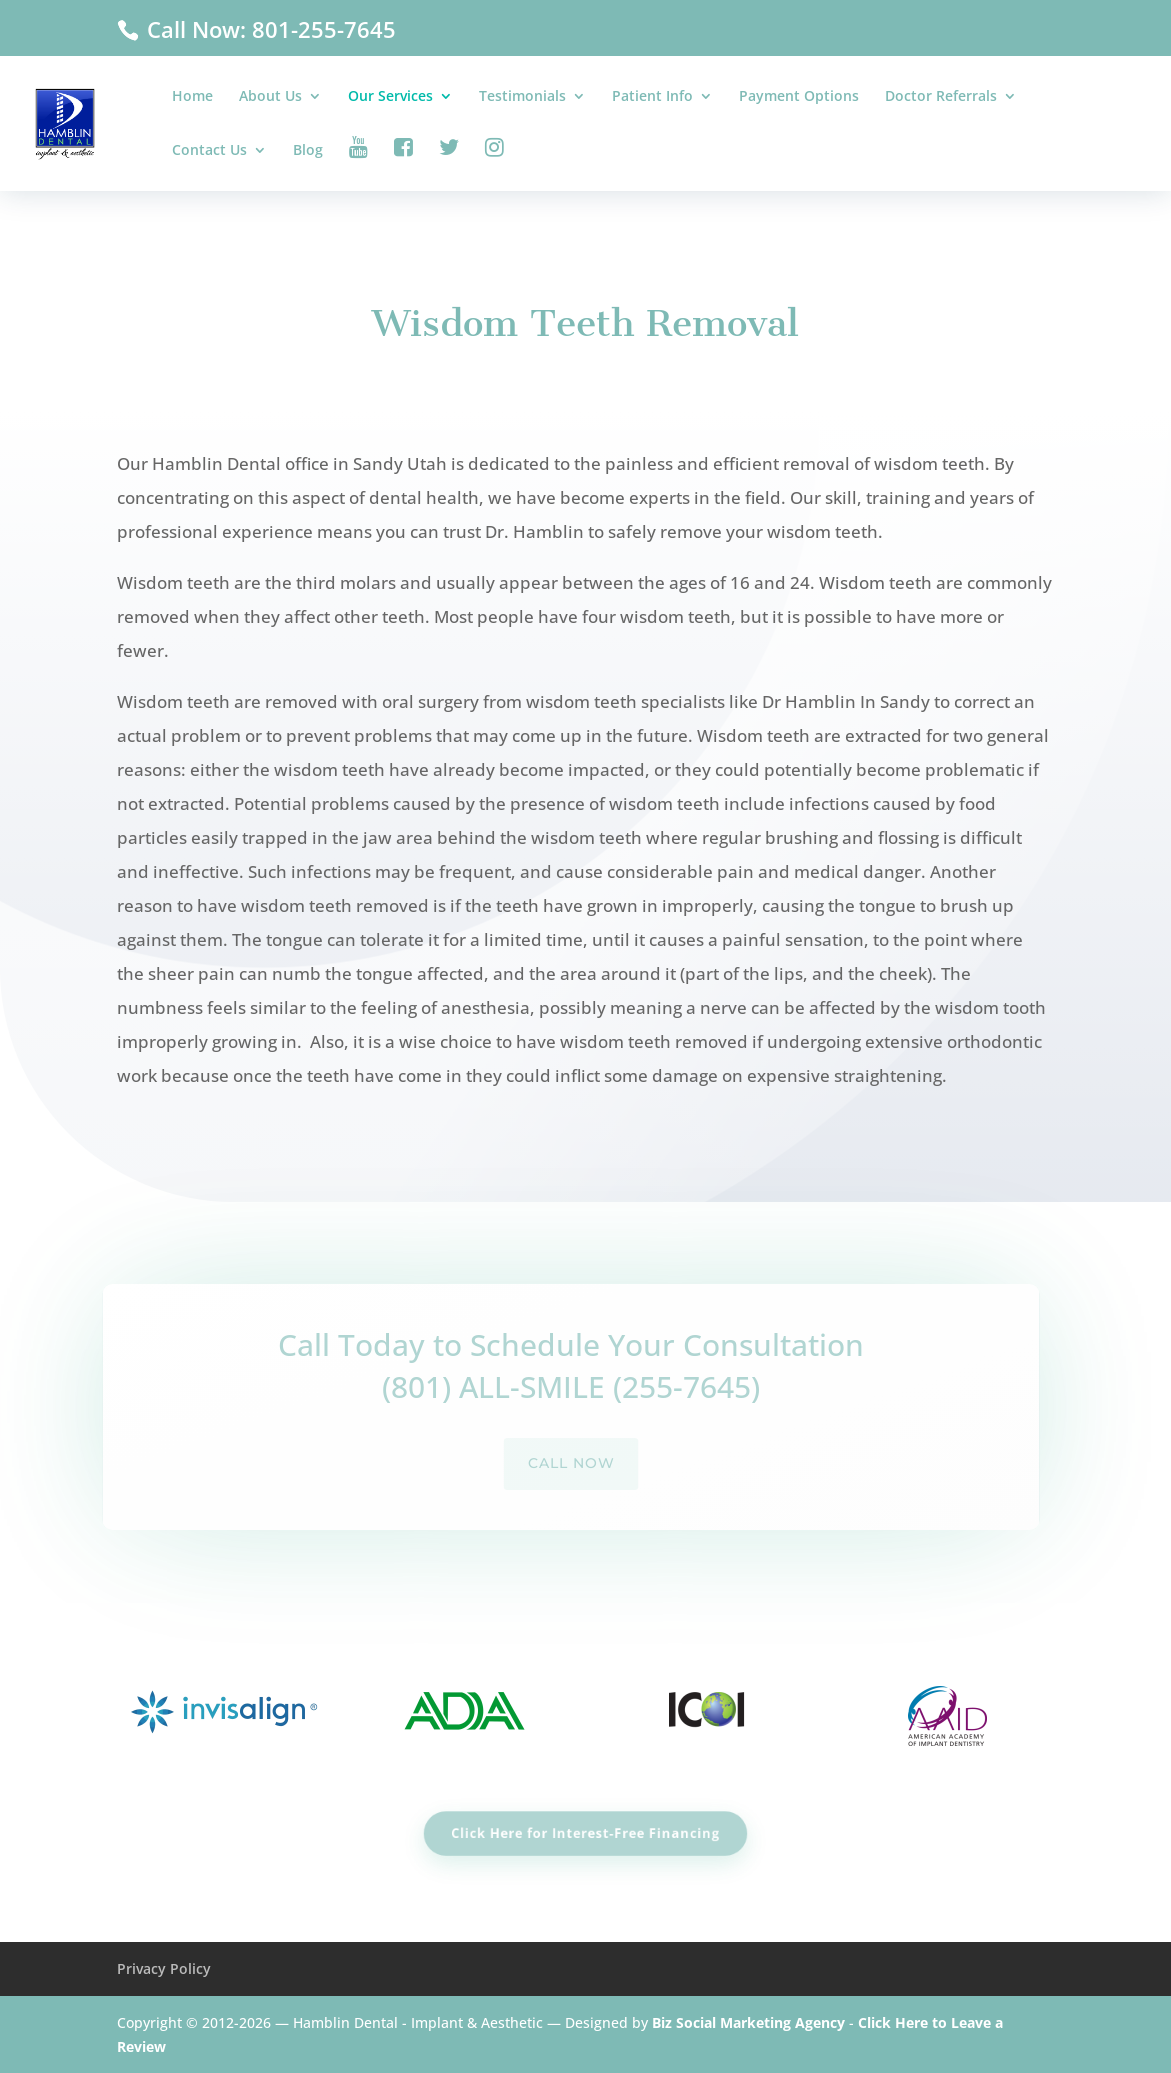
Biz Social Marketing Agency (748, 2022)
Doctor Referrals (941, 97)
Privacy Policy (164, 1968)
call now (551, 1463)
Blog (308, 151)
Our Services (390, 97)
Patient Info (652, 97)
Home (192, 97)
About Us (270, 97)
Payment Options (799, 97)
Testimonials (522, 97)
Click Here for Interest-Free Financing (585, 1833)
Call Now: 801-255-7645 (268, 29)
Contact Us (209, 151)
